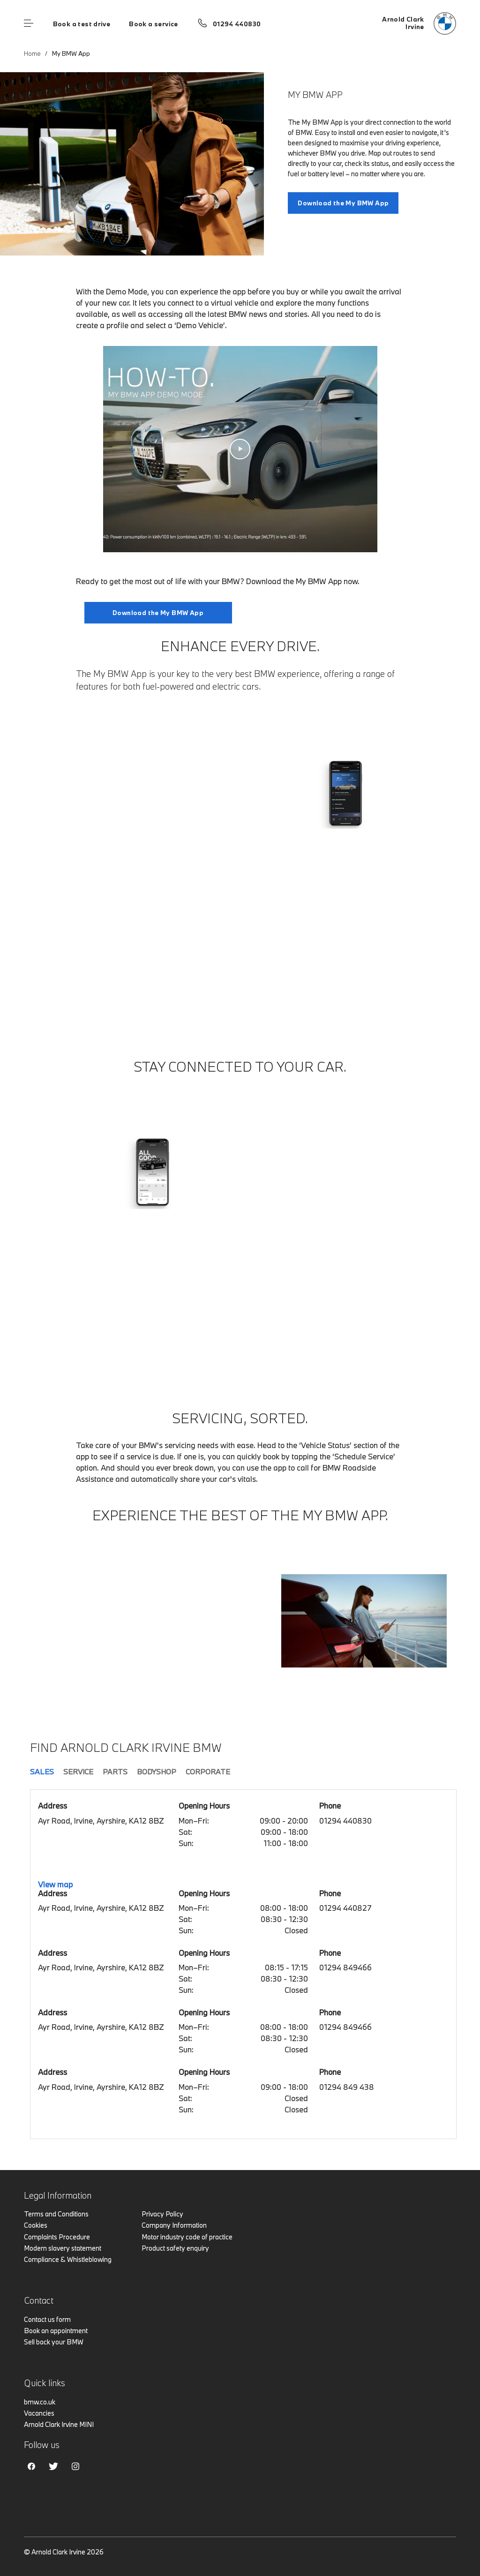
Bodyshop (156, 1771)
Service (78, 1771)
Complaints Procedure (57, 2236)
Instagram (75, 2466)
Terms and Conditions (56, 2213)
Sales (42, 1771)
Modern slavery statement (62, 2248)
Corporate (208, 1771)
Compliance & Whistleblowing (68, 2259)
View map (55, 1884)
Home (32, 53)
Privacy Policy (162, 2213)
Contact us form (47, 2319)
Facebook (31, 2466)
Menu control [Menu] (28, 23)
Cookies (35, 2225)
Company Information (174, 2225)
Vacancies (39, 2413)
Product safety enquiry (175, 2248)
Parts (115, 1771)
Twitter (53, 2466)
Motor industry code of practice (187, 2236)
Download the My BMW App (343, 203)
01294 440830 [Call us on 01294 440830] (237, 24)
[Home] (419, 23)
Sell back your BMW (53, 2341)
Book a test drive (82, 24)
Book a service (153, 24)
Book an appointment (56, 2330)
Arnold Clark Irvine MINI (59, 2424)
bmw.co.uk (39, 2401)
